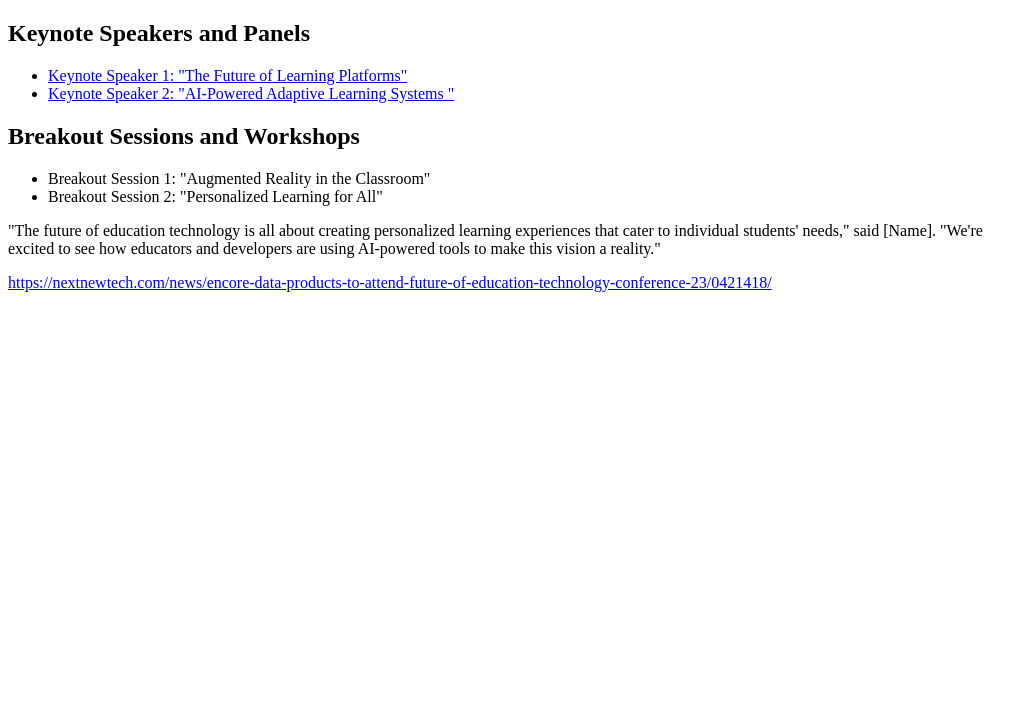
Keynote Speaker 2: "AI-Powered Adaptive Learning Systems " (251, 93)
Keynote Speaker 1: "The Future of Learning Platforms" (227, 75)
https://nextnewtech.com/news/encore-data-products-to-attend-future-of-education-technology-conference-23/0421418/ (390, 282)
